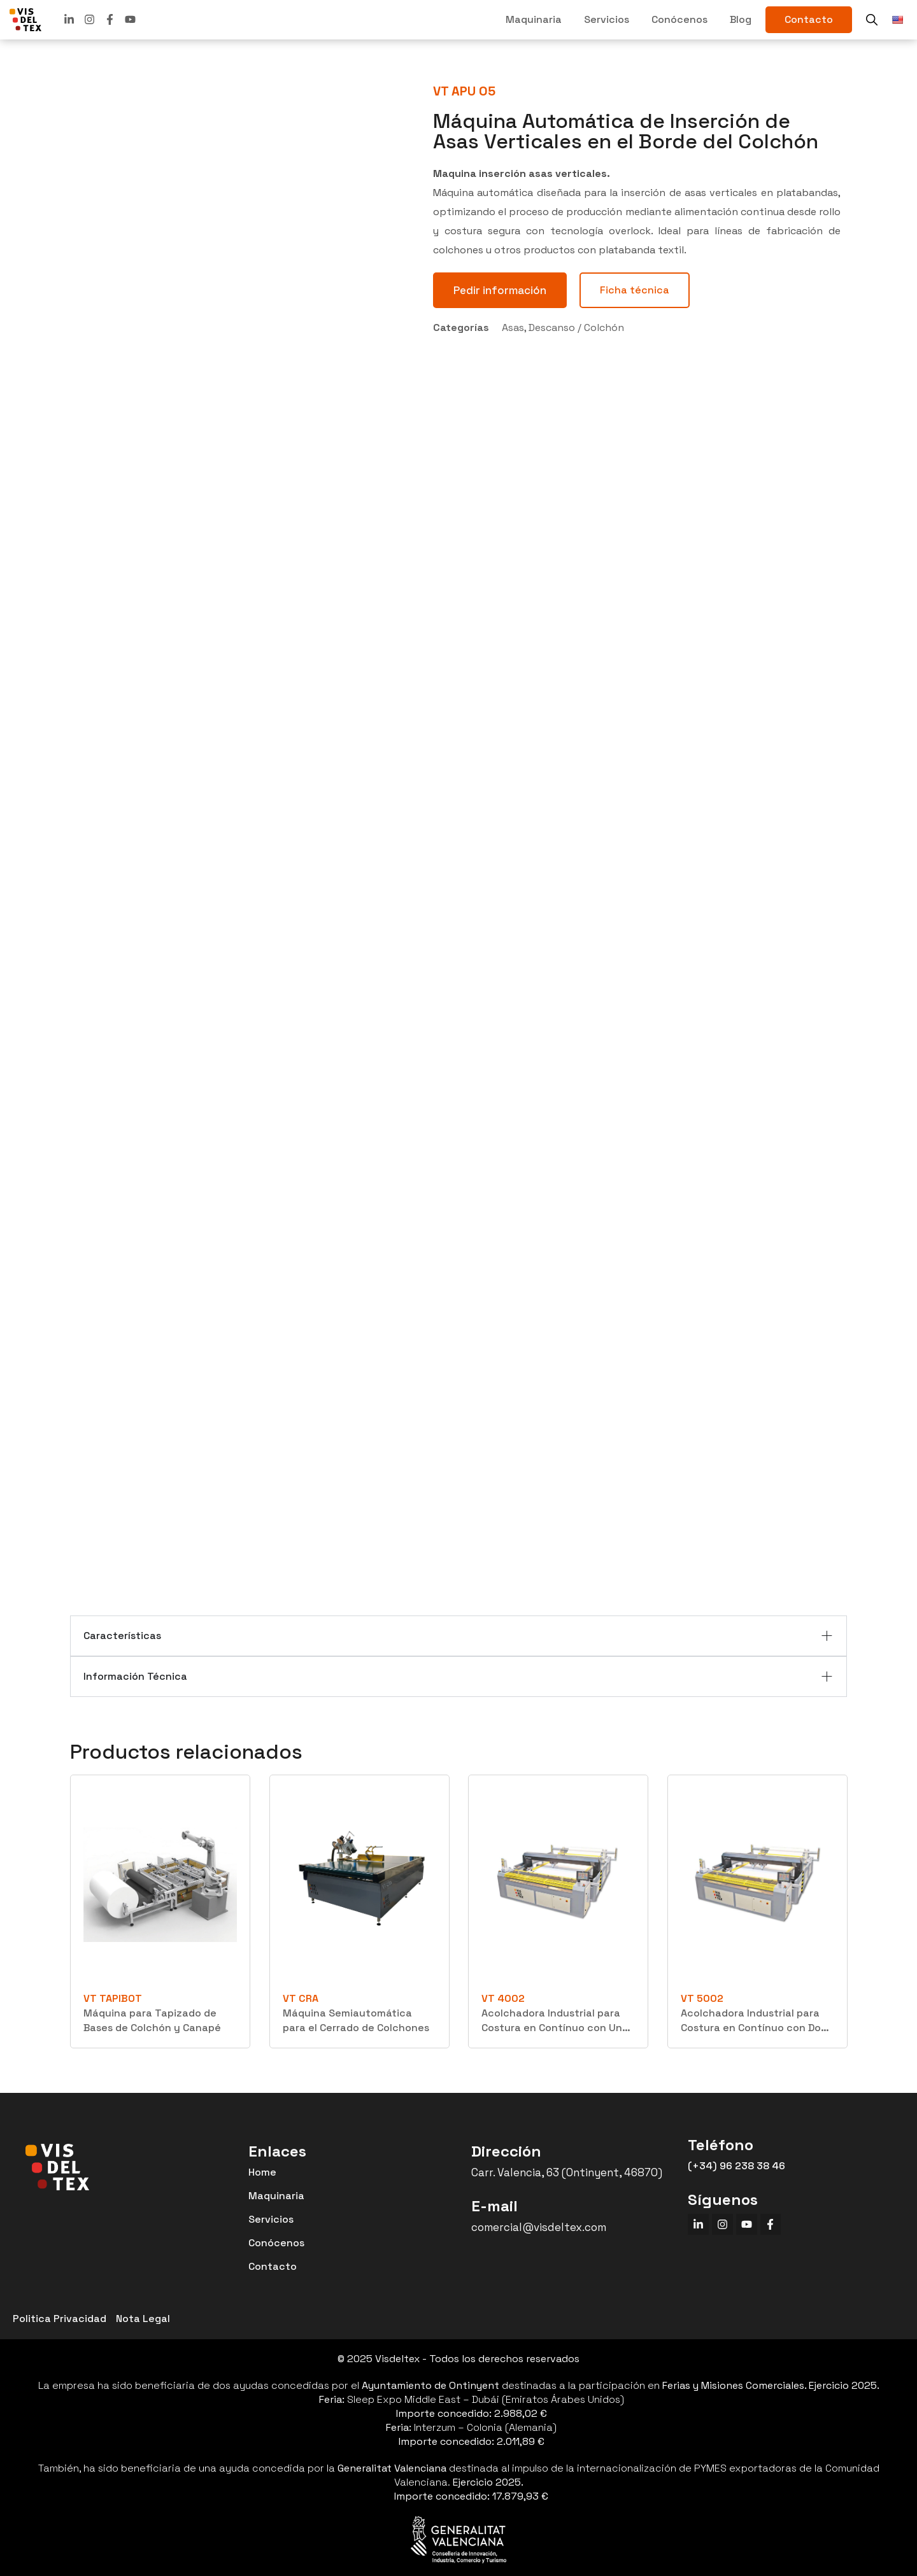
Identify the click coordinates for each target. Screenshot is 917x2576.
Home (262, 2172)
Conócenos (679, 19)
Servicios (606, 19)
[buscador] (872, 19)
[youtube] (130, 19)
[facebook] (109, 19)
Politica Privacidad (59, 2318)
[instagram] (726, 2225)
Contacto (272, 2266)
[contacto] (808, 19)
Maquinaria (534, 19)
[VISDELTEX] (25, 19)
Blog (740, 19)
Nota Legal (143, 2318)
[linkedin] (69, 19)
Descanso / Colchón (576, 327)
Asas (513, 327)
